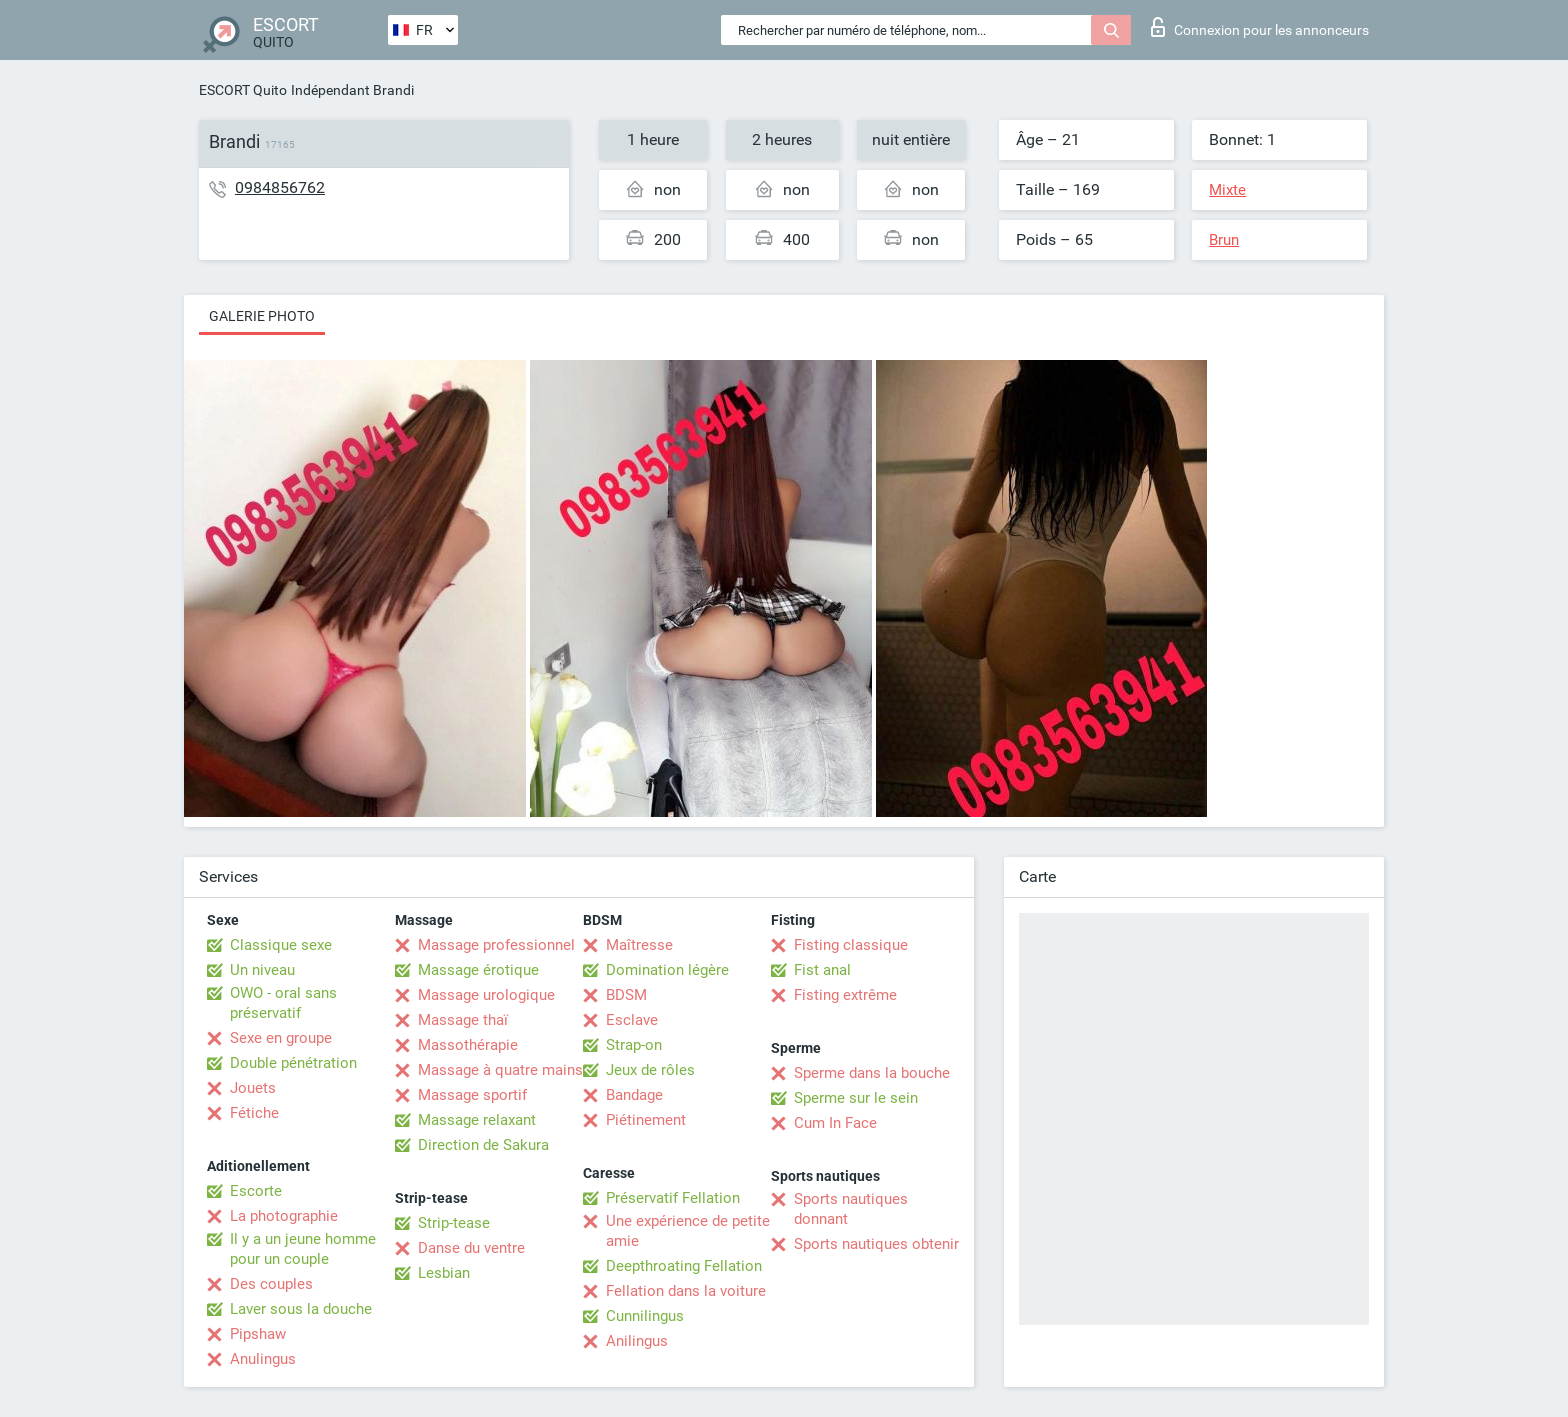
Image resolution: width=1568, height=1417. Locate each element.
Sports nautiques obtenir (876, 1244)
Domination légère (667, 970)
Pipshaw (258, 1334)
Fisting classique (851, 945)
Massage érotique (478, 970)
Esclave (632, 1020)
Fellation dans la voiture (686, 1291)
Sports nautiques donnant (851, 1209)
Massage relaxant (477, 1120)
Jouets (253, 1088)
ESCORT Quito (243, 90)
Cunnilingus (645, 1316)
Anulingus (263, 1359)
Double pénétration (293, 1063)
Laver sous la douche (301, 1309)
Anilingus (637, 1341)
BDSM (626, 995)
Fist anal (822, 970)
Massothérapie (468, 1045)
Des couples (271, 1284)
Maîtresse (639, 945)
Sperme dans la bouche (872, 1073)
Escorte (256, 1191)
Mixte (1227, 190)
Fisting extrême (845, 995)
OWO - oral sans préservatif (283, 1003)
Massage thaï (463, 1020)
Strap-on (634, 1045)
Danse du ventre (471, 1248)
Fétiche (254, 1113)
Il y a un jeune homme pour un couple (303, 1249)
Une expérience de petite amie (688, 1231)
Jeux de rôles (650, 1070)
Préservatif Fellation (673, 1198)
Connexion (1260, 27)
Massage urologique (486, 995)
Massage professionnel (496, 945)
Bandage (634, 1095)
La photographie (284, 1216)
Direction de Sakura (483, 1145)
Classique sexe (281, 945)
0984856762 (280, 187)
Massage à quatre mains (500, 1070)
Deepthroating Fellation (684, 1266)
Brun (1224, 240)
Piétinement (646, 1120)
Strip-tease (454, 1223)
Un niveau (262, 970)
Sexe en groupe (281, 1038)
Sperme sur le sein (856, 1098)
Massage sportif (472, 1095)
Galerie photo (262, 316)
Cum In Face (835, 1123)
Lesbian (444, 1273)
